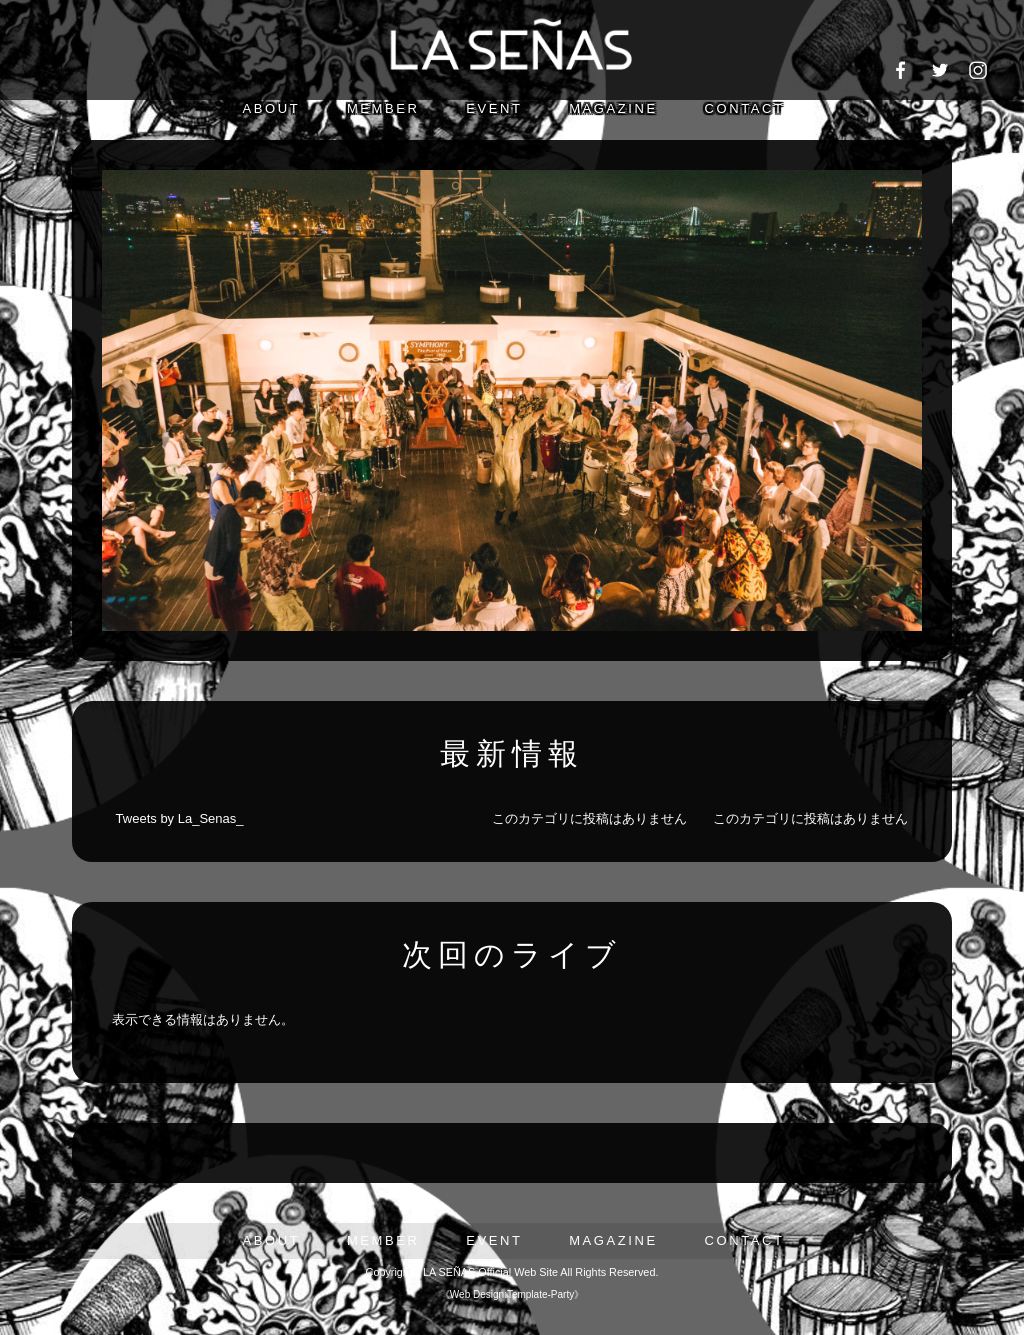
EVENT (494, 108)
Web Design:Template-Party (512, 1294)
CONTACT (744, 108)
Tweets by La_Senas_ (180, 818)
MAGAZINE (613, 108)
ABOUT (271, 108)
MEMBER (383, 108)
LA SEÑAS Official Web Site (490, 1272)
